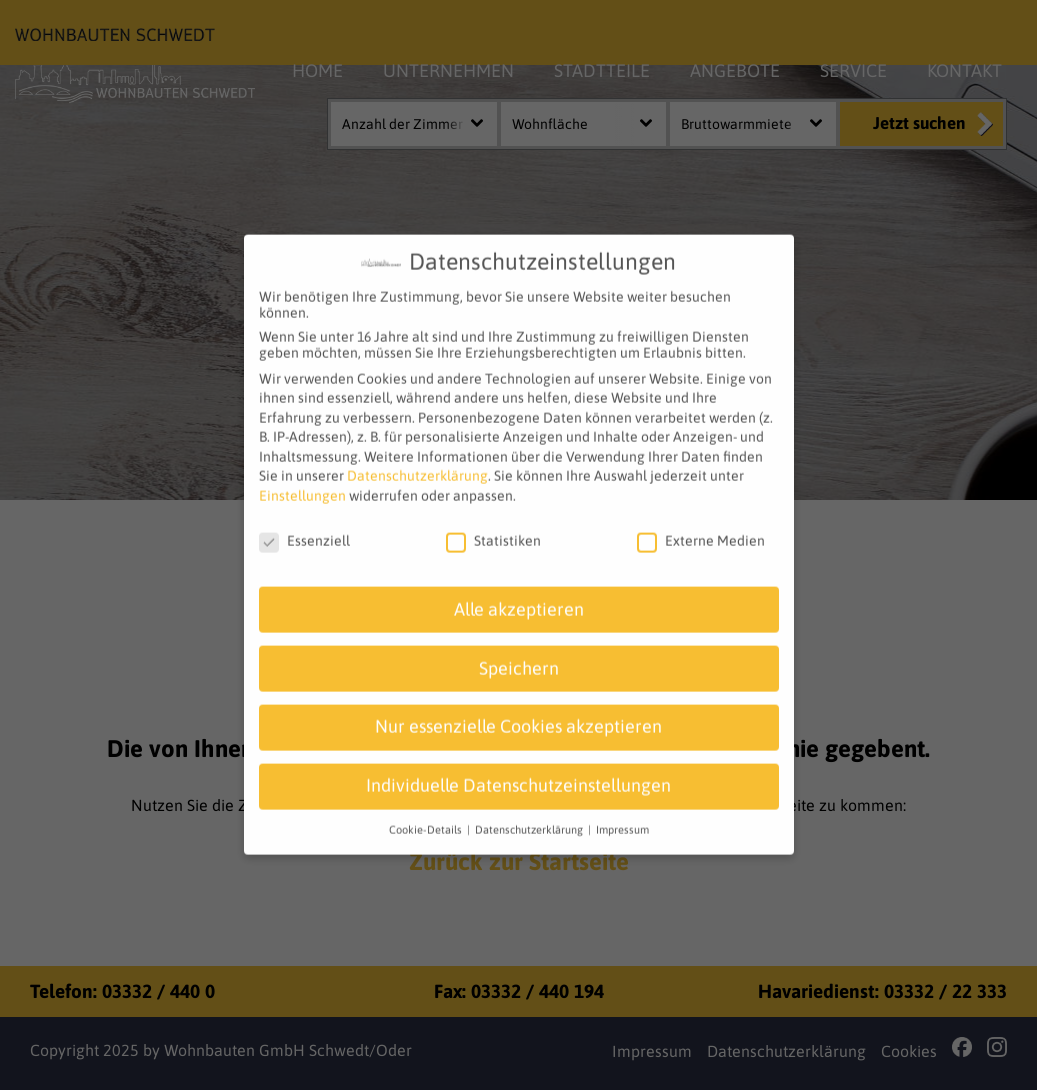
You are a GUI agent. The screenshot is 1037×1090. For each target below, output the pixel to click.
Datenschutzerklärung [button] (530, 818)
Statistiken (493, 528)
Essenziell (304, 528)
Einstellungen (302, 484)
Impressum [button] (622, 818)
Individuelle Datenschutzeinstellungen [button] (518, 774)
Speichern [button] (519, 656)
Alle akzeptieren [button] (519, 597)
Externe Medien (701, 528)
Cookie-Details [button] (427, 818)
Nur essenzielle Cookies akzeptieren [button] (518, 715)
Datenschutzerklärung (417, 464)
